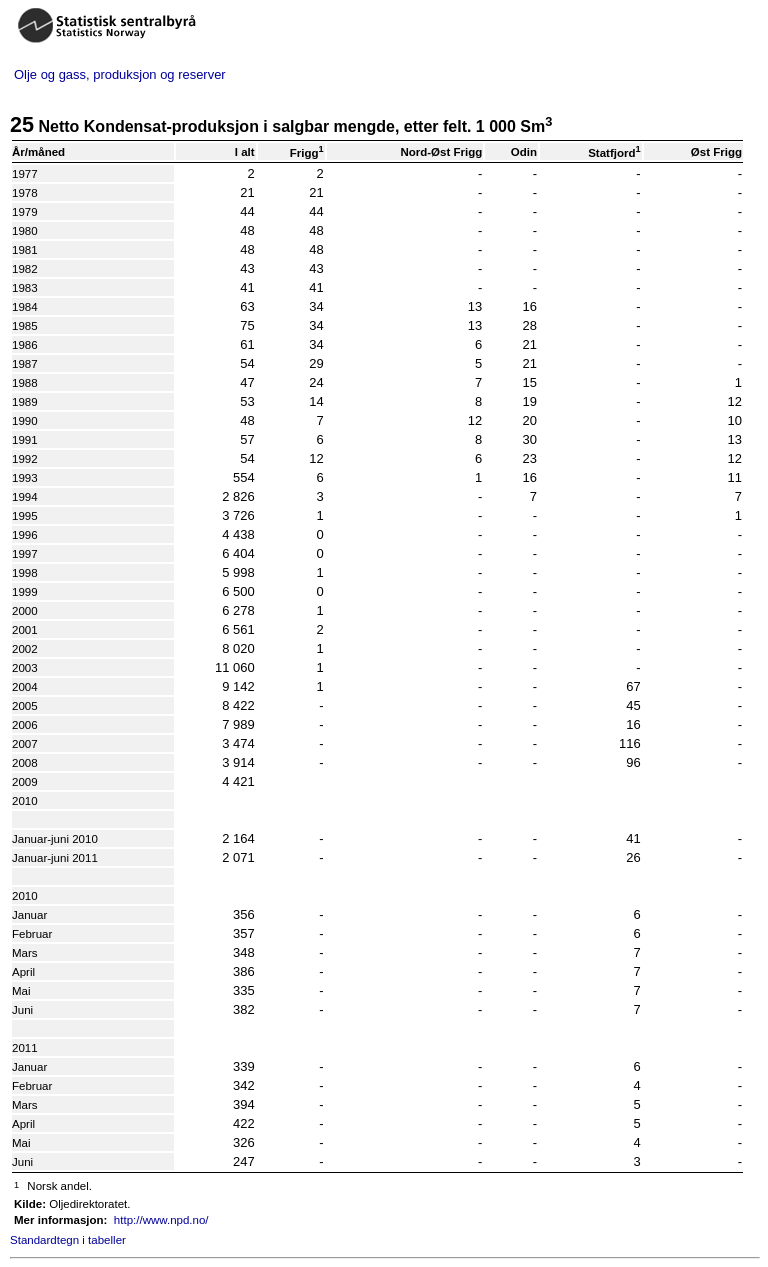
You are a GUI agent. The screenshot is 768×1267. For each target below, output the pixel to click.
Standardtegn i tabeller (68, 1240)
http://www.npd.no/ (161, 1220)
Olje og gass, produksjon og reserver (120, 74)
